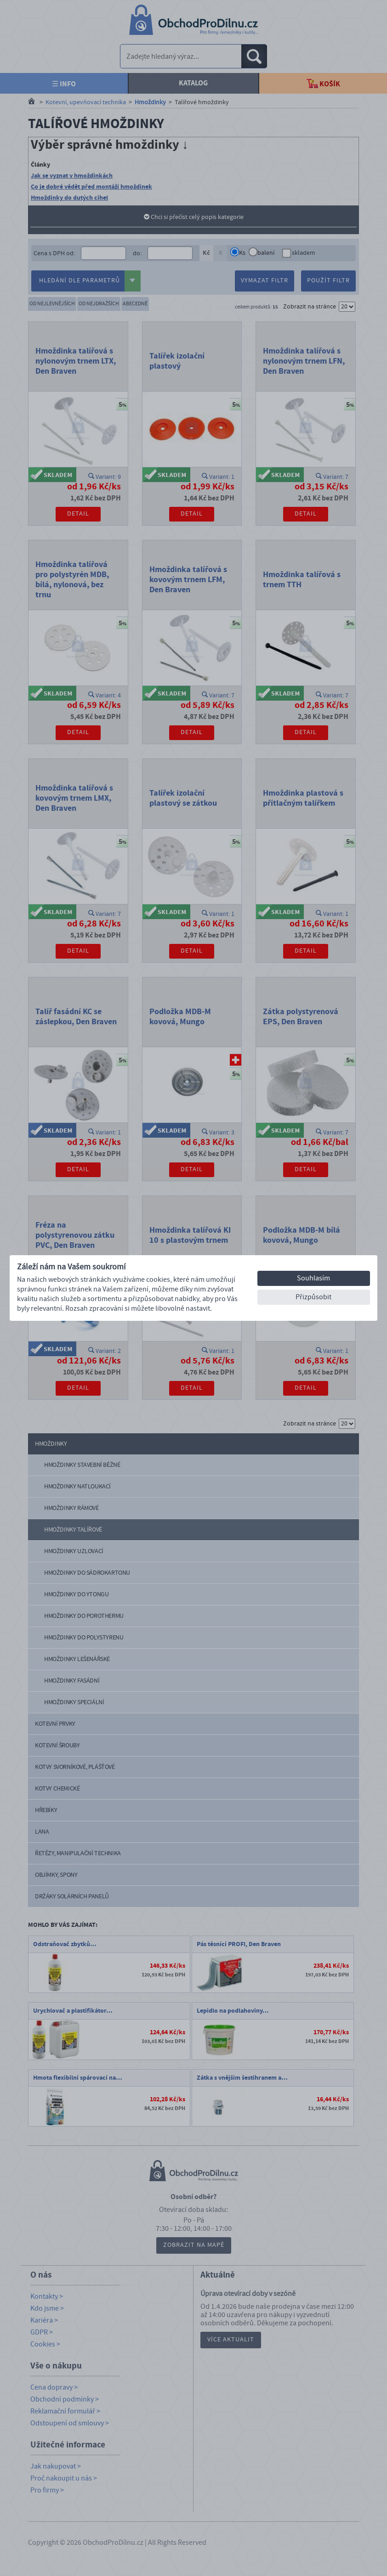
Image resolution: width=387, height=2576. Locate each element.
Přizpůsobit (313, 1297)
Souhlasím (313, 1278)
